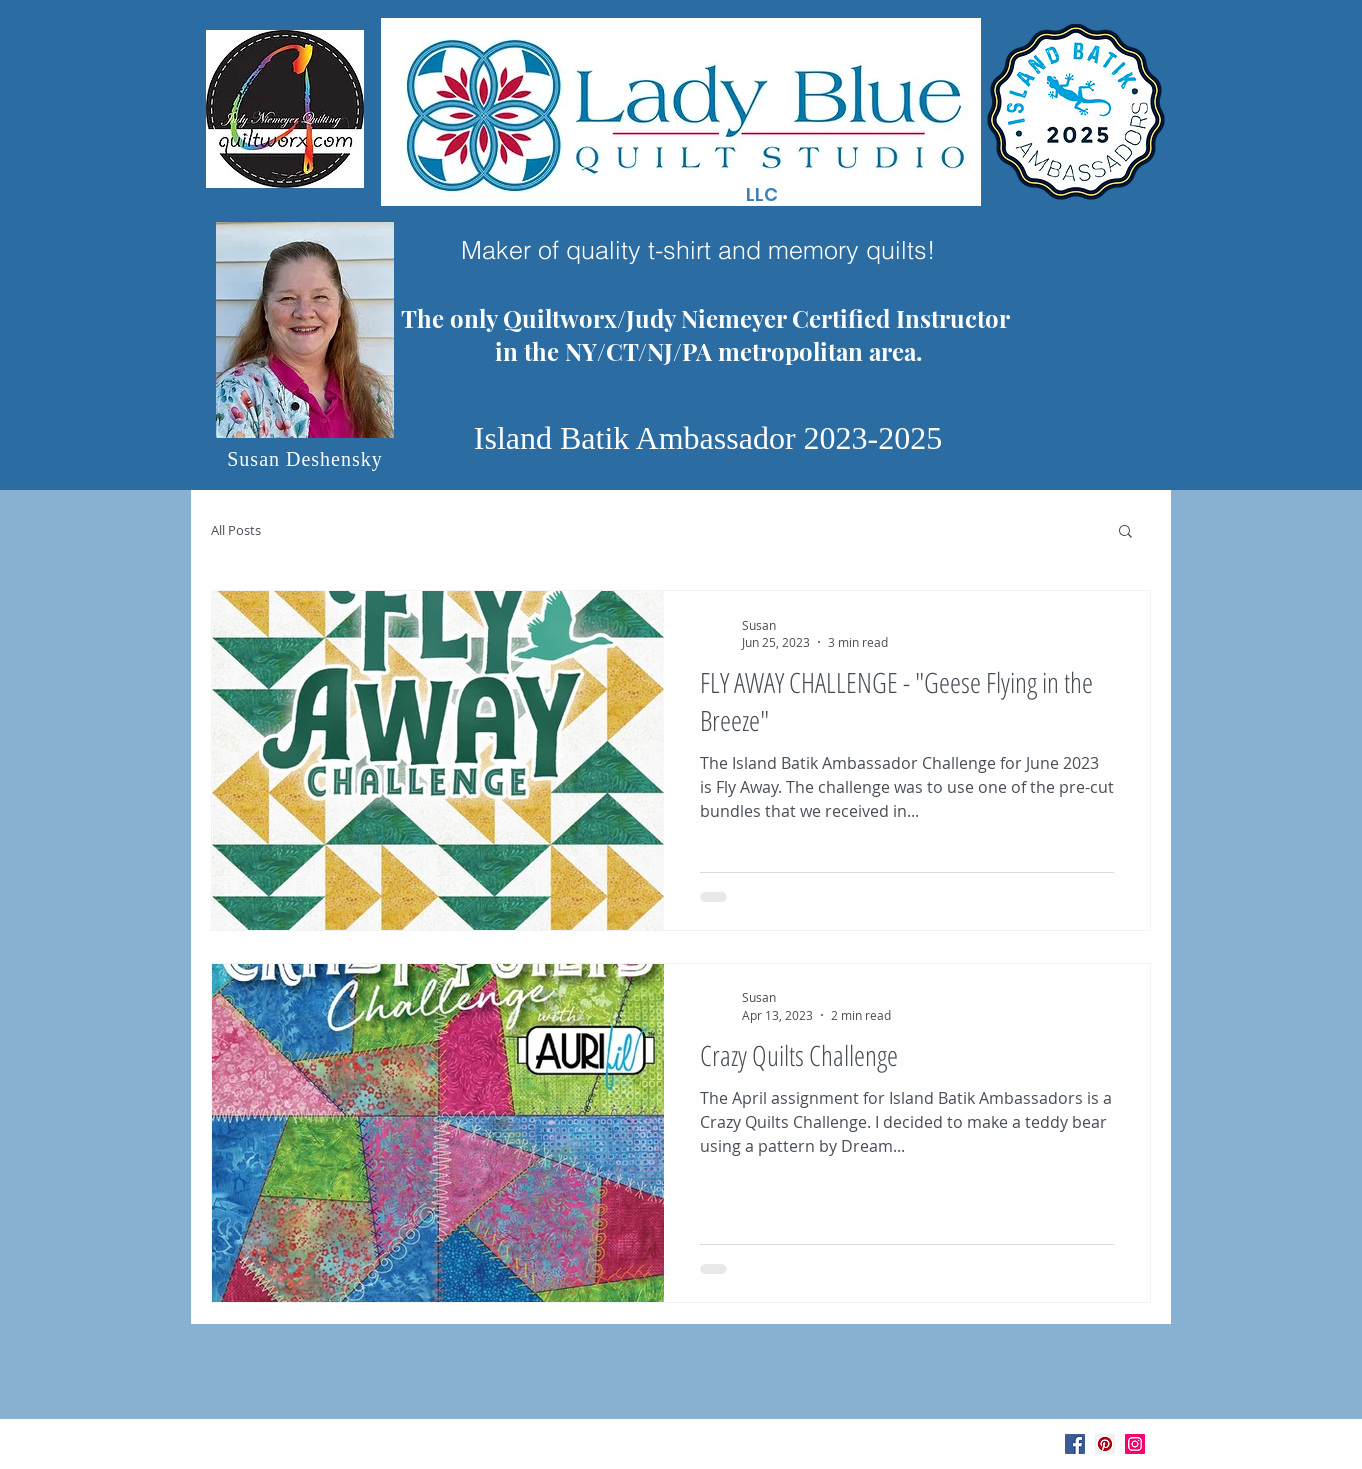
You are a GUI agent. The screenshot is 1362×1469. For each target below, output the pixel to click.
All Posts (236, 530)
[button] (1125, 532)
